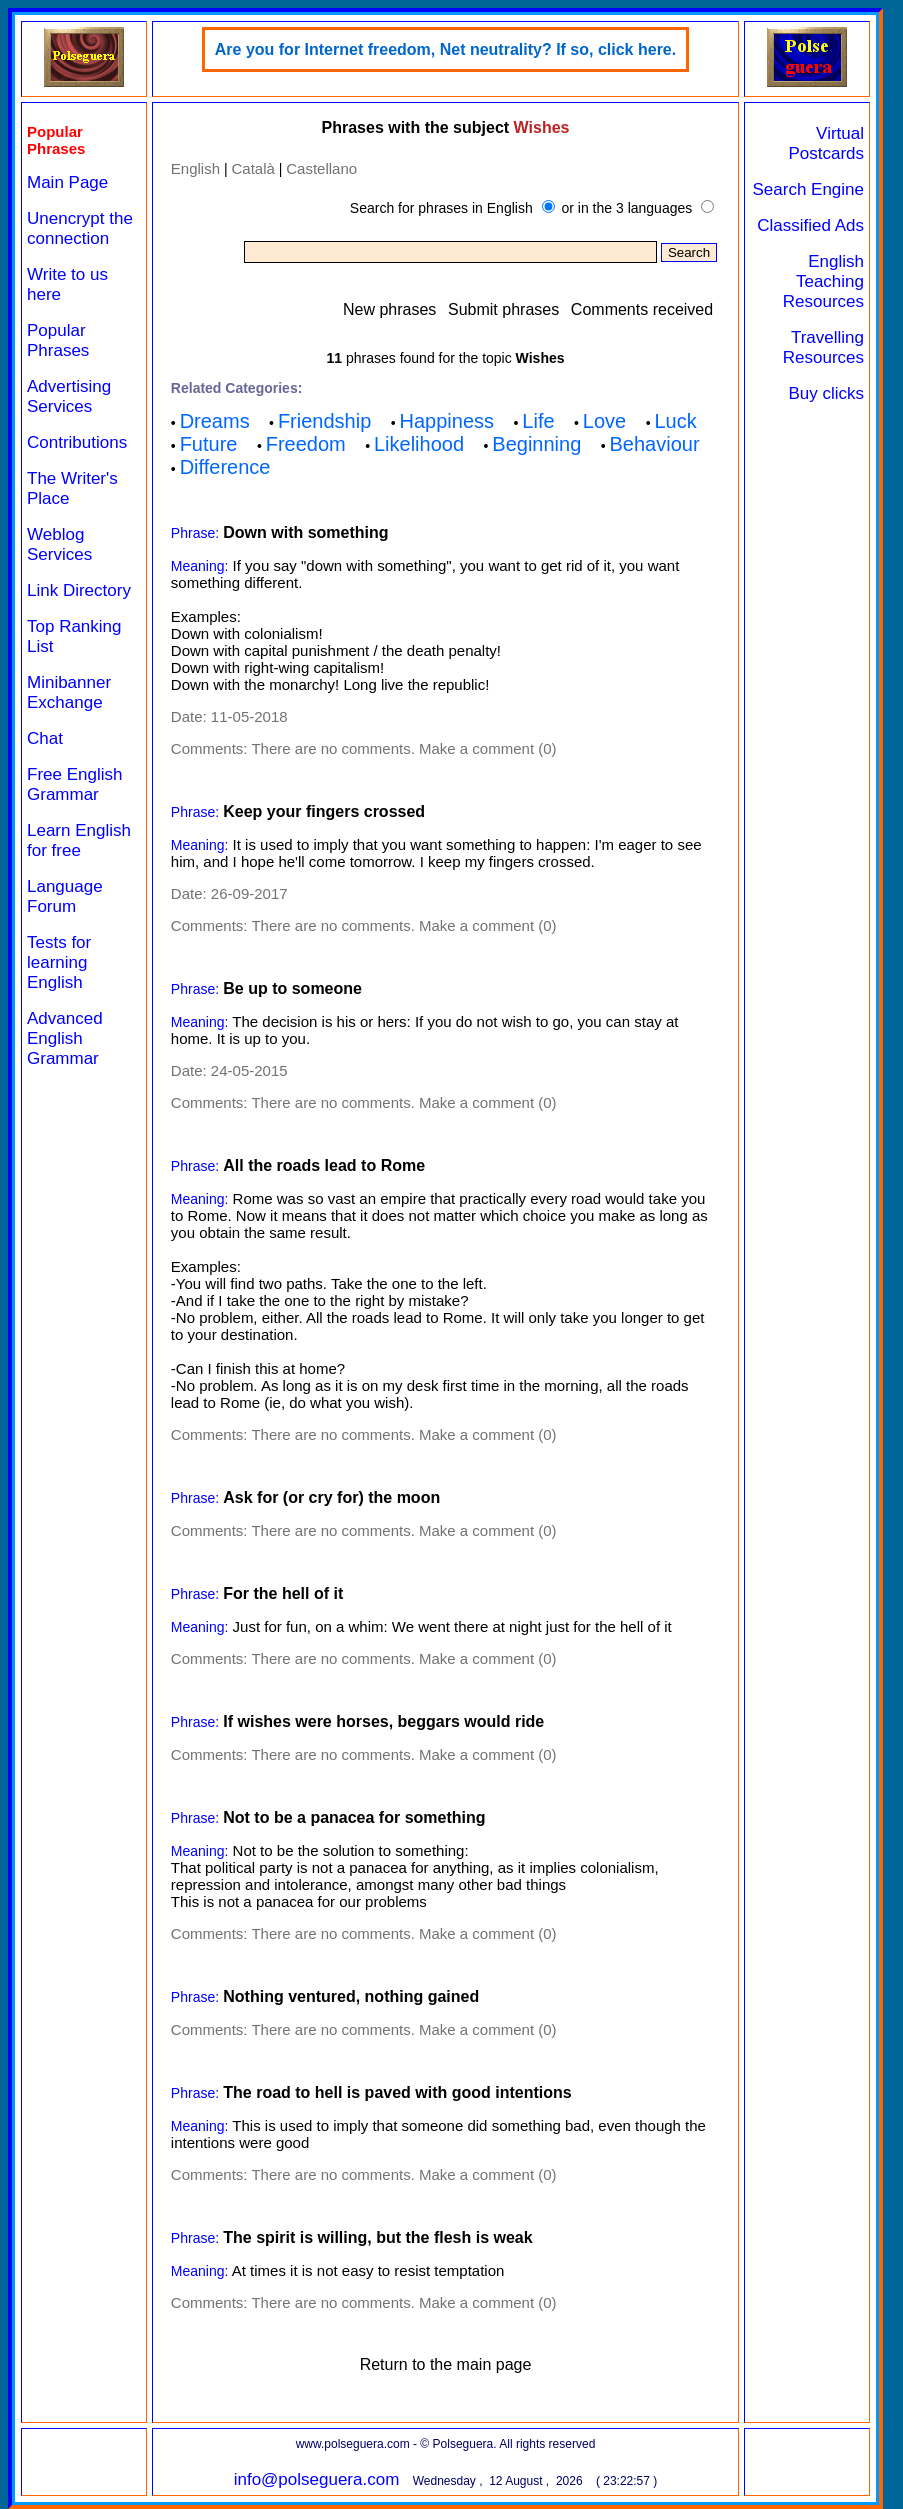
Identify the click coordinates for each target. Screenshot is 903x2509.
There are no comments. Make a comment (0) (403, 748)
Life (538, 421)
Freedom (306, 444)
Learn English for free (79, 840)
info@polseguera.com (317, 2479)
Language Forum (65, 896)
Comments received (642, 309)
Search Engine (808, 189)
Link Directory (79, 590)
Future (209, 444)
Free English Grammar (74, 784)
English (195, 168)
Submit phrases (503, 309)
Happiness (447, 421)
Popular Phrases (58, 340)
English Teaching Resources (823, 281)
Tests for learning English (59, 962)
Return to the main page (446, 2364)
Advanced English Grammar (65, 1038)
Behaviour (655, 444)
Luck (675, 421)
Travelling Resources (823, 347)
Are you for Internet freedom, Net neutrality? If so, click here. (445, 49)
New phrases (389, 309)
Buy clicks (826, 393)
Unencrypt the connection (80, 228)
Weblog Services (59, 544)
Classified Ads (810, 225)
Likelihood (419, 444)
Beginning (536, 444)
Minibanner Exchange (69, 692)
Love (604, 421)
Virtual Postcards (826, 143)
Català (252, 168)
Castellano (321, 168)
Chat (45, 738)
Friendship (324, 421)
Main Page (67, 182)
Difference (225, 467)
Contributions (77, 442)
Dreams (215, 421)
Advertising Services (69, 396)
